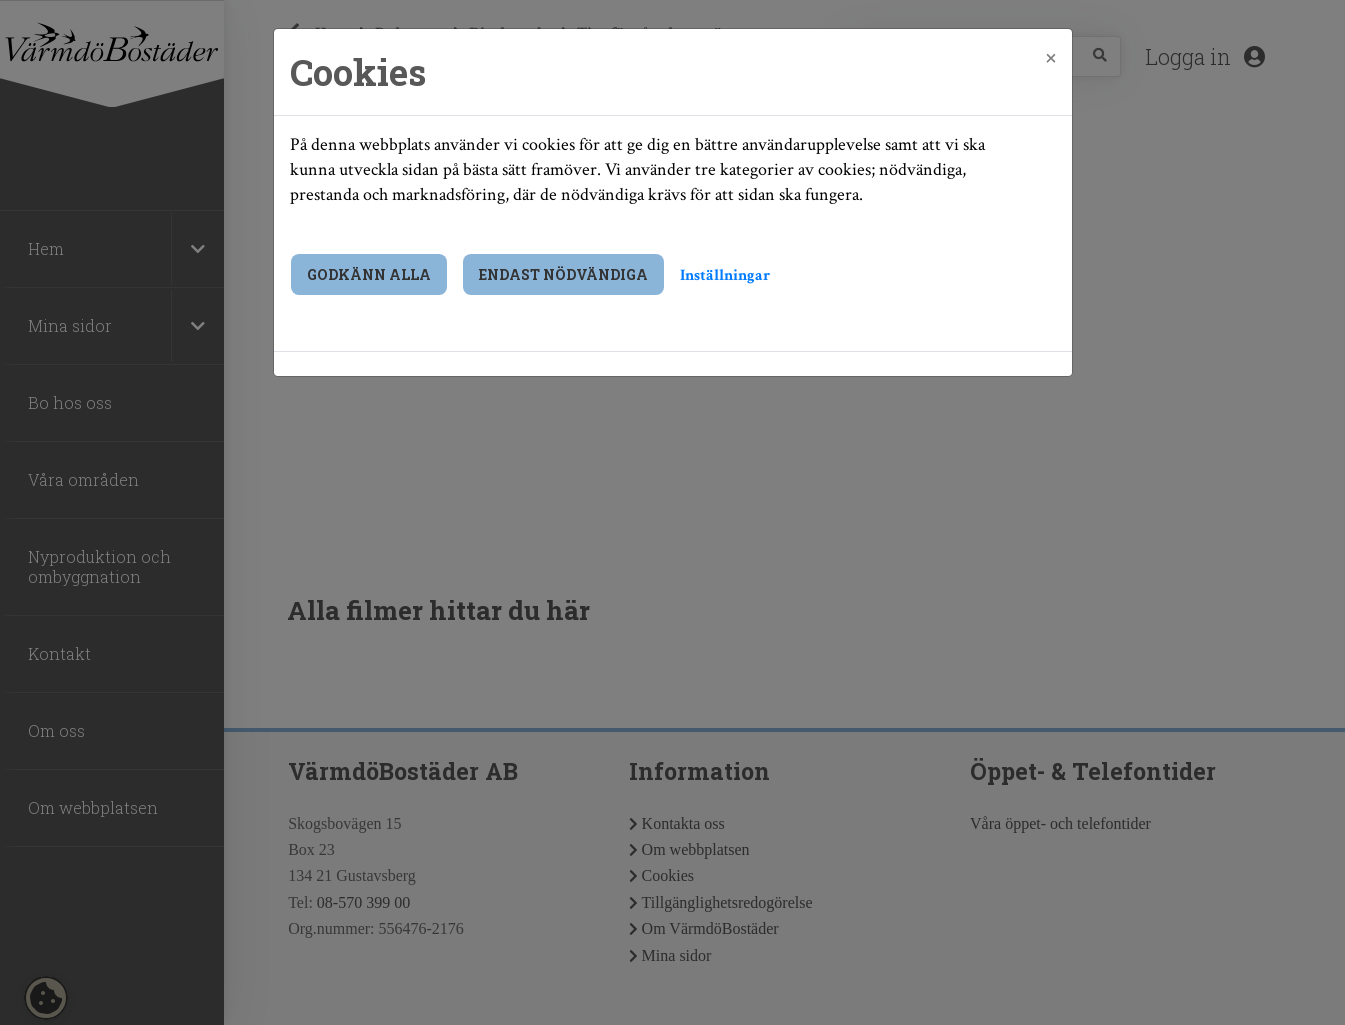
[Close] (1051, 57)
